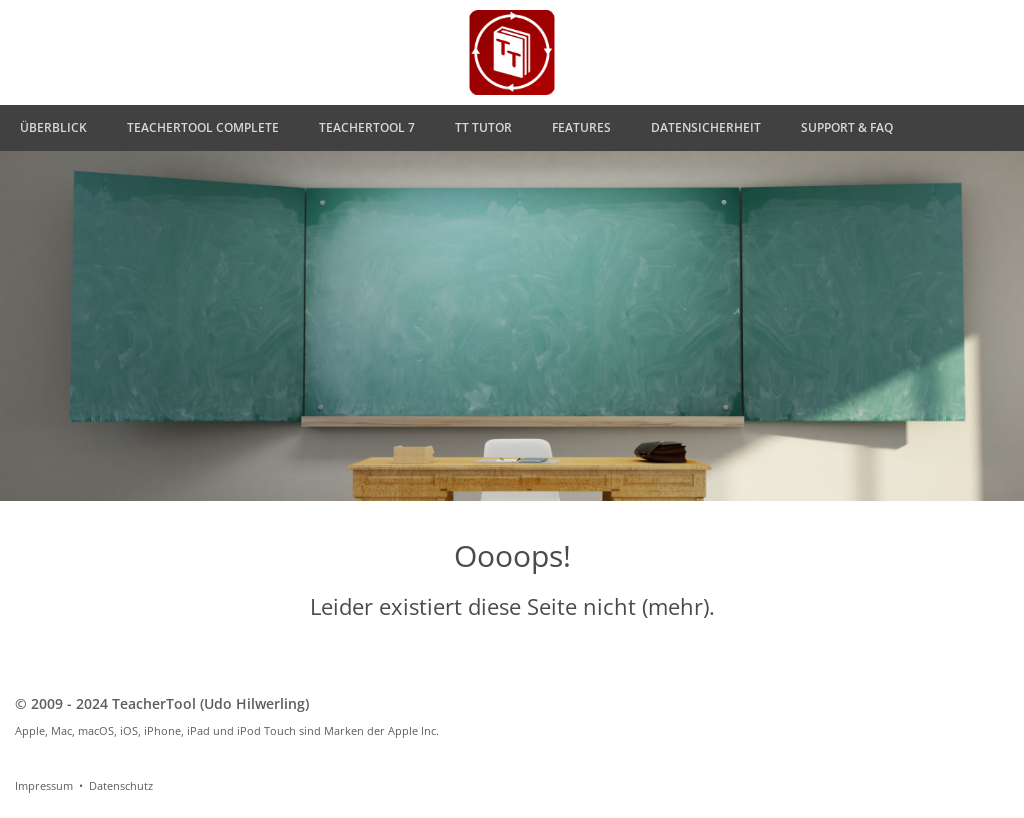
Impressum (44, 785)
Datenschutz (121, 785)
